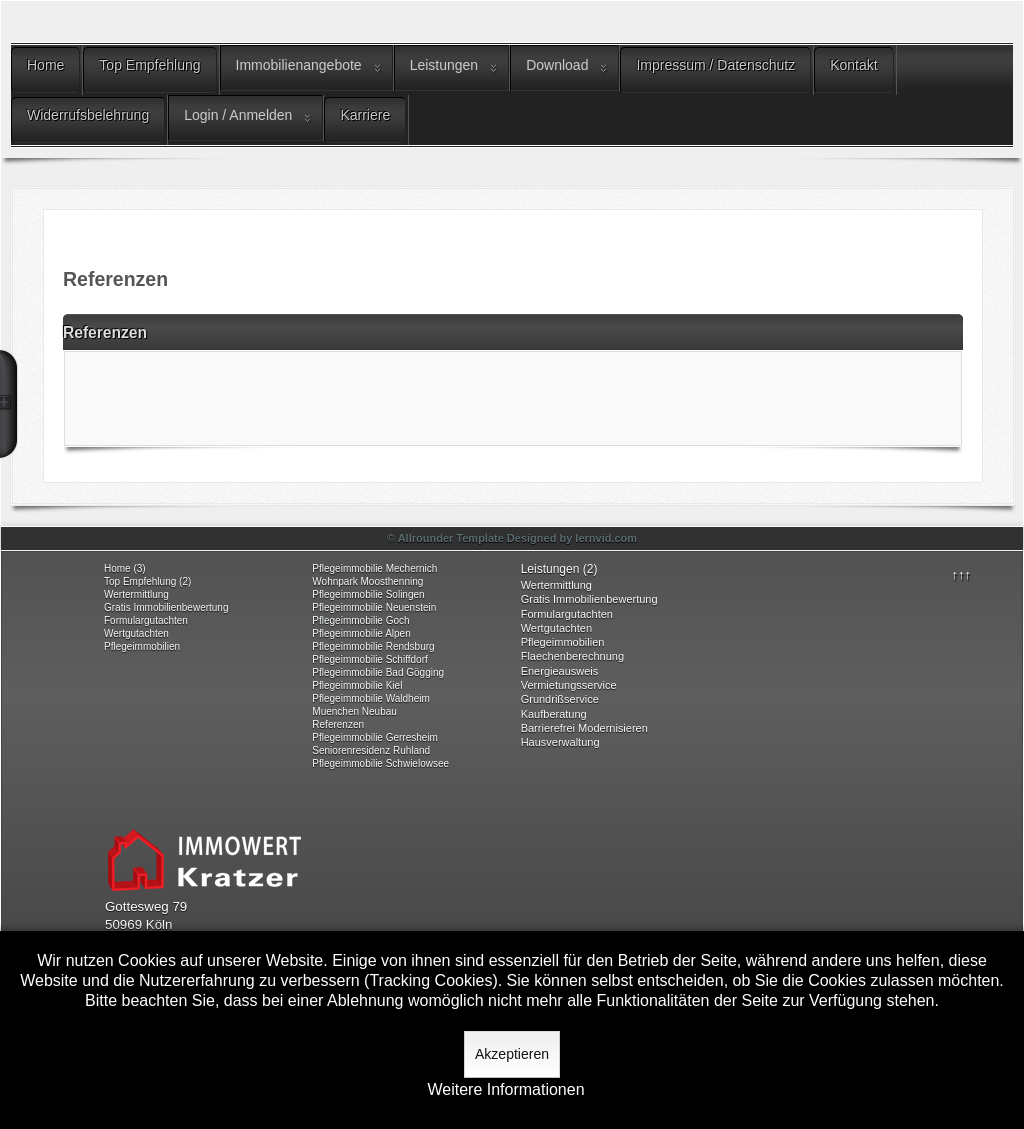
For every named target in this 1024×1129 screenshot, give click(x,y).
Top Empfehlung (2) (147, 581)
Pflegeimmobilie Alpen (361, 633)
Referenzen (338, 724)
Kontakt (853, 65)
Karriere (365, 115)
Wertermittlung (136, 594)
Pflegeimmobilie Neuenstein (374, 607)
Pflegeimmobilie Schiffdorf (369, 659)
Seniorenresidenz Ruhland (371, 750)
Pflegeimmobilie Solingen (368, 594)
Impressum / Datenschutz (715, 65)
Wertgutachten (136, 633)
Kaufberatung (554, 714)
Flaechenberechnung (572, 656)
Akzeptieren (512, 1054)
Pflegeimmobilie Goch (360, 620)
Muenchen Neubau (354, 711)
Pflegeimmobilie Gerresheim (375, 737)
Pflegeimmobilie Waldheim (370, 698)
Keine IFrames (513, 396)
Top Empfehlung (149, 65)
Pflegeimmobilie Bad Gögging (378, 672)
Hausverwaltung (560, 742)
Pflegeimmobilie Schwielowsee (380, 763)
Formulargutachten (146, 620)
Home (45, 65)
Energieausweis (560, 671)
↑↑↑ (962, 574)
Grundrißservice (560, 699)
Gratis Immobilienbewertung (166, 607)
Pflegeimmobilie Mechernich (374, 568)
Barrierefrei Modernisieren (584, 728)
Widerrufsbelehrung (88, 115)
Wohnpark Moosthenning (367, 581)
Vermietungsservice (569, 685)
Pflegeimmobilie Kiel (357, 685)
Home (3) (125, 568)
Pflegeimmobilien (142, 646)
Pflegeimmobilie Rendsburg (373, 646)
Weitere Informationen (505, 1090)
